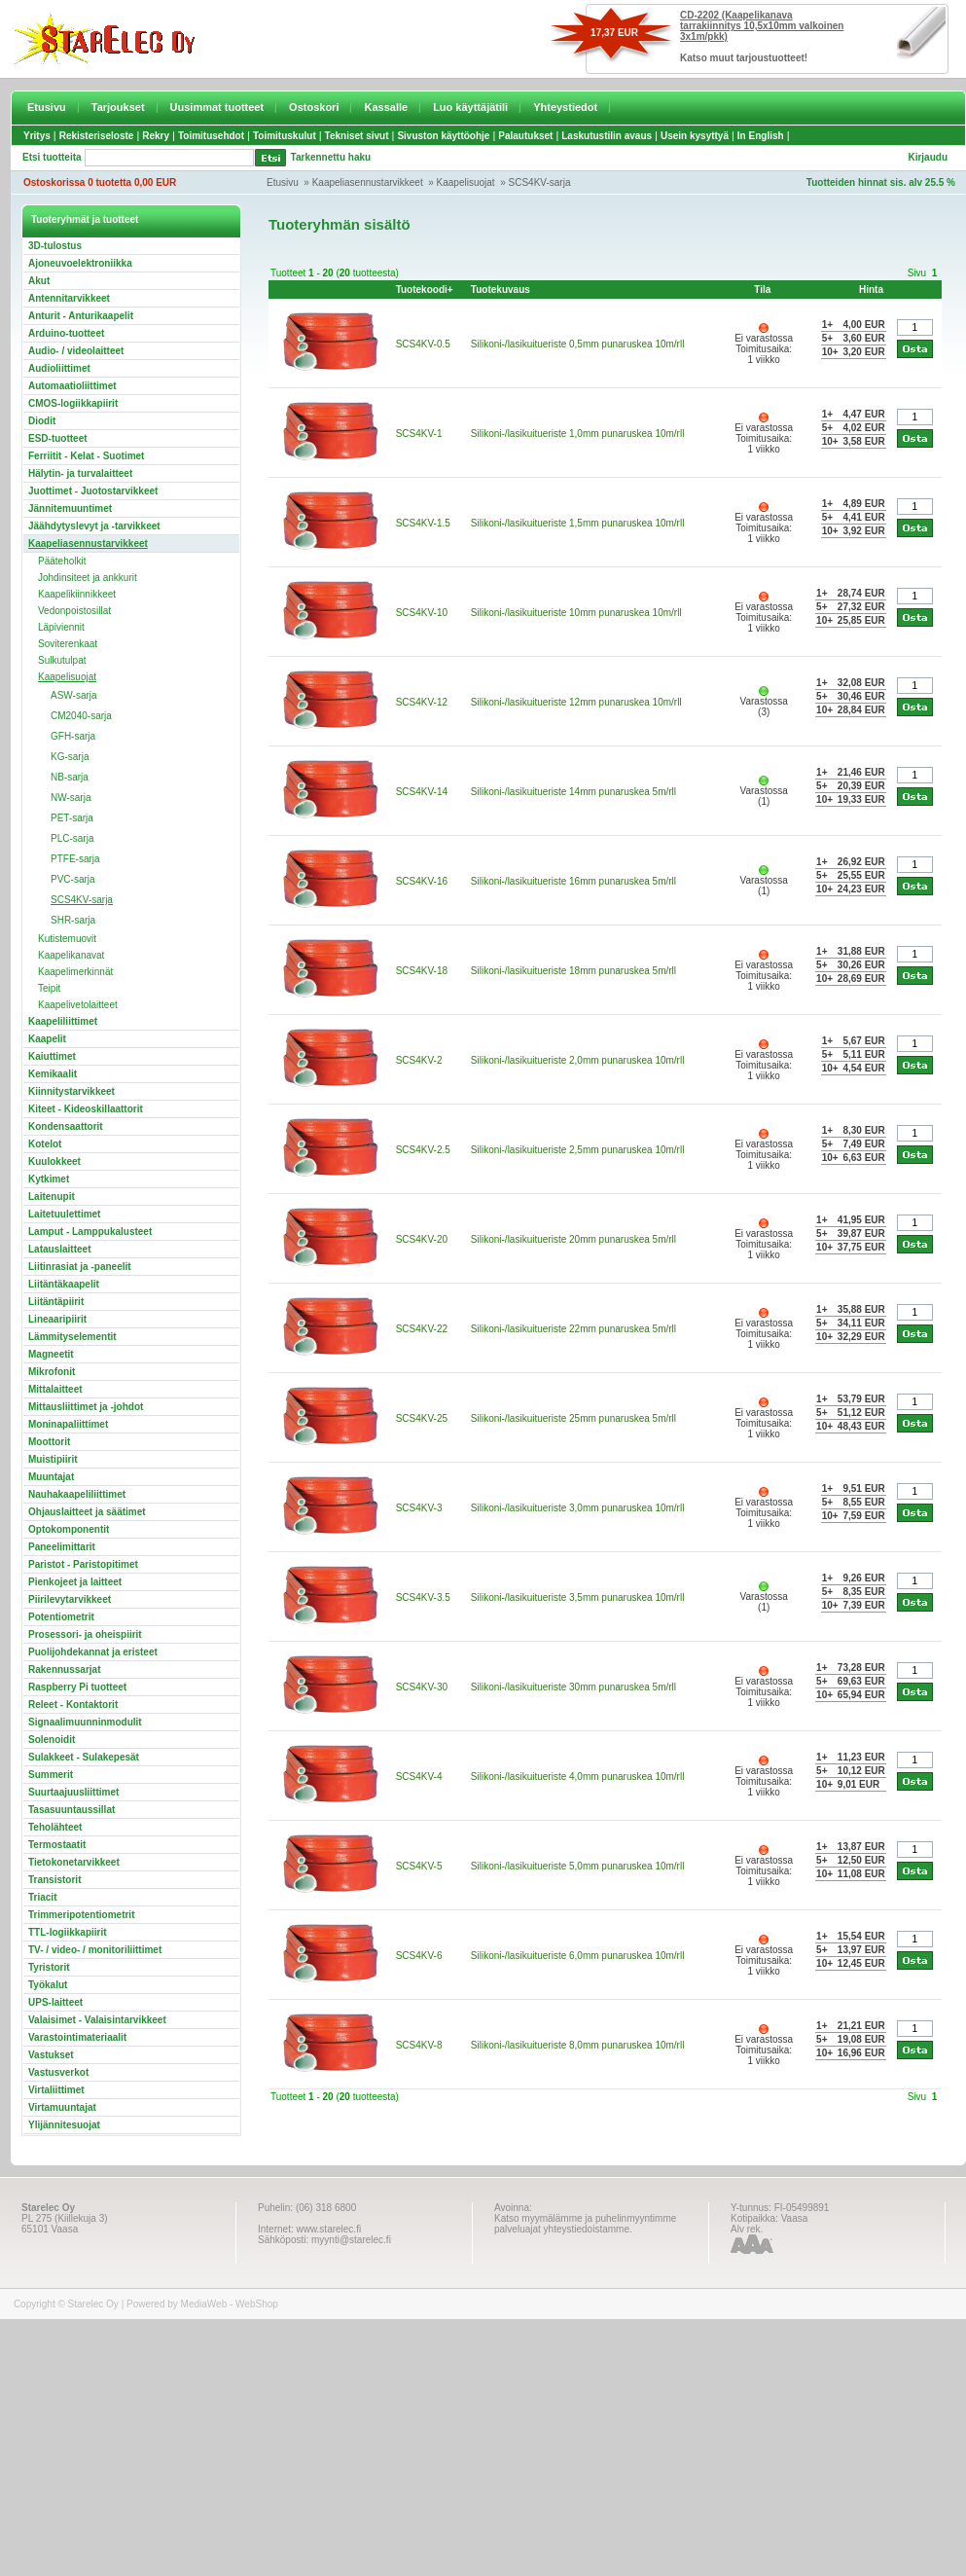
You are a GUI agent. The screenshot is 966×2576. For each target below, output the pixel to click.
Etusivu (46, 107)
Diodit (41, 421)
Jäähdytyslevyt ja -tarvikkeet (94, 526)
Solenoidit (51, 1739)
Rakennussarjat (64, 1669)
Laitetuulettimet (64, 1214)
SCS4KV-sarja (540, 182)
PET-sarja (72, 818)
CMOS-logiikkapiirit (73, 403)
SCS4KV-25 (421, 1418)
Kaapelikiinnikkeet (77, 594)
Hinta (871, 289)
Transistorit (54, 1879)
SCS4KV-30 (421, 1687)
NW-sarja (70, 797)
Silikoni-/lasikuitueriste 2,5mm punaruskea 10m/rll (578, 1149)
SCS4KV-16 (421, 881)
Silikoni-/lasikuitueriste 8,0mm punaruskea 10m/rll (578, 2045)
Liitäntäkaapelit (63, 1284)
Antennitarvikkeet (69, 298)
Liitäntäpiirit (56, 1301)
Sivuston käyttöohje (443, 135)
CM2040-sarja (81, 715)
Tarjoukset (118, 107)
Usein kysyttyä (695, 135)
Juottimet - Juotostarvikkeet (93, 491)
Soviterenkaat (67, 643)
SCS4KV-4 (419, 1776)
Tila (762, 289)
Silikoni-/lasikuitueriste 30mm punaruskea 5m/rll (573, 1687)
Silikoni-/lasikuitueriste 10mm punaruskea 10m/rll (576, 612)
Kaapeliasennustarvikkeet (367, 182)
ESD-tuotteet (58, 438)
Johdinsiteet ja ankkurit (87, 577)
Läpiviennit (61, 627)
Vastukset (51, 2055)
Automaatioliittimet (72, 386)
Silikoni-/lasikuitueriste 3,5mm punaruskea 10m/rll (578, 1597)
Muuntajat (51, 1476)
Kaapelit (47, 1039)
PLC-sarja (72, 838)
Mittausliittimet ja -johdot (85, 1406)
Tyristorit (49, 1967)
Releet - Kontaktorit (73, 1704)
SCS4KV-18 (421, 970)
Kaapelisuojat (466, 182)
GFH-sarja (73, 736)
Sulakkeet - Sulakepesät (83, 1757)
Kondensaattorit (65, 1126)
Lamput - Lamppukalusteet (90, 1231)
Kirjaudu (928, 157)
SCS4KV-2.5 (423, 1149)
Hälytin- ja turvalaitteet (80, 473)
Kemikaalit (52, 1074)
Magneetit (51, 1354)
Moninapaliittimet (68, 1424)
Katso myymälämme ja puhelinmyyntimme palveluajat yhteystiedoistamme (585, 2223)
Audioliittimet (59, 368)
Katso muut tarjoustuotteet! (743, 58)
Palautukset (525, 135)
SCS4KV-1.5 (423, 523)
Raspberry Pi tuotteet (77, 1687)
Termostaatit (57, 1844)
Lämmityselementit (72, 1336)
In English (760, 135)
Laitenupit (51, 1196)
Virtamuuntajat (62, 2107)
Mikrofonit (51, 1371)
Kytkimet (48, 1179)
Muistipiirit (53, 1459)
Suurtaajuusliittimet (73, 1792)
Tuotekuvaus (500, 289)
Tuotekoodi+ (424, 289)
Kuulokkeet (54, 1161)
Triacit (42, 1897)
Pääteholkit (62, 561)
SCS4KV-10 (421, 612)
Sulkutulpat (62, 660)
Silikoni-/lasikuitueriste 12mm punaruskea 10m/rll (576, 702)
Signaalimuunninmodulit (85, 1722)
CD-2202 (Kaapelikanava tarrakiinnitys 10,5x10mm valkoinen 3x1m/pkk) (761, 26)
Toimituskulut (284, 135)
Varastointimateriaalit (77, 2037)
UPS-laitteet (55, 2002)
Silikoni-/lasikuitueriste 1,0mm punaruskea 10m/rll (578, 433)
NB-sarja (70, 777)
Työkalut (47, 1984)
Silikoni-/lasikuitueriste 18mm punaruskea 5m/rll (573, 970)
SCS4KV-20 (421, 1239)
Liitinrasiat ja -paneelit (79, 1266)
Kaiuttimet (52, 1056)
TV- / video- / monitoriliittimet (94, 1949)
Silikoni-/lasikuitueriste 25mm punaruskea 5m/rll (573, 1418)
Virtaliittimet (56, 2090)
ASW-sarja (74, 695)
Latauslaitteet (59, 1249)
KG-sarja (70, 756)
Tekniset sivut (357, 135)
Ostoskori (314, 107)
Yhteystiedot (565, 107)
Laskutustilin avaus (606, 135)
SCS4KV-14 (421, 791)
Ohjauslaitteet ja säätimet (87, 1511)
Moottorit (49, 1441)
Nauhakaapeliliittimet (76, 1494)
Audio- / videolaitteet (76, 350)
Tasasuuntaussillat (71, 1809)
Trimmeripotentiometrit (81, 1914)
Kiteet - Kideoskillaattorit (85, 1109)
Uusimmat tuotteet (217, 107)
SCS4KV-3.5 (423, 1597)
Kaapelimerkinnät (75, 971)
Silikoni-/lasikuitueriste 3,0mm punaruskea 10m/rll (578, 1508)
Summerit (50, 1774)
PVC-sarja (73, 879)
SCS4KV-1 (419, 433)
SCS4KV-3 (419, 1508)
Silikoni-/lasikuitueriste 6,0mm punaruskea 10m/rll (578, 1955)
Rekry (155, 135)
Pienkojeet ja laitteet (75, 1582)
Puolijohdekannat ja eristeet (93, 1652)
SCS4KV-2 (419, 1060)
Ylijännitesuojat (64, 2125)
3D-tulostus (55, 245)
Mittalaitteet (55, 1389)
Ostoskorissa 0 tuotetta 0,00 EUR (99, 182)
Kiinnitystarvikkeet (71, 1091)
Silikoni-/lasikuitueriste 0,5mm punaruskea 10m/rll (578, 344)
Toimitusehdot (211, 135)
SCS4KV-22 (421, 1329)
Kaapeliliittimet (62, 1021)
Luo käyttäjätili (470, 107)
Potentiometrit (61, 1617)
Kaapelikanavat (71, 955)
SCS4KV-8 (419, 2045)
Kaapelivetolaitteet (78, 1004)
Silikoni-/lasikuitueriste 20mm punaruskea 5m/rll (573, 1239)
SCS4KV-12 (421, 702)
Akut (39, 280)
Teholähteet (55, 1827)
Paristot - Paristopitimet (83, 1564)
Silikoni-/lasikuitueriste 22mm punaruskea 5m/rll (573, 1329)
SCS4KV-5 (419, 1866)
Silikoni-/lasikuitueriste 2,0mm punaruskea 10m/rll (578, 1060)
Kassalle (386, 107)
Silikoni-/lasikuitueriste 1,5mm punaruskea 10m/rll (578, 523)
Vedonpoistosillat (74, 610)
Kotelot (44, 1144)
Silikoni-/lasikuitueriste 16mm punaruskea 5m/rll (573, 881)
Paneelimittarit (61, 1547)
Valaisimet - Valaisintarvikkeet (97, 2019)
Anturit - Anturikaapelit (80, 315)
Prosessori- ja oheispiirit (85, 1634)
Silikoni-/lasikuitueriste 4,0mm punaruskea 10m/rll (578, 1776)
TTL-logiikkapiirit (67, 1932)
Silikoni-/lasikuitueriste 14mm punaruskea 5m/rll (573, 791)
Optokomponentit (68, 1529)
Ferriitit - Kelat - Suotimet (86, 456)
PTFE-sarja (75, 858)
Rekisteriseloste (96, 135)
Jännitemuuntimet (70, 508)
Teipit (49, 988)
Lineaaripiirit (57, 1319)
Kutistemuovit (67, 938)
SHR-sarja (73, 920)
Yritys (37, 135)
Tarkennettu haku (331, 157)
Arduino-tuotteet (66, 333)
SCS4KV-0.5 (423, 344)
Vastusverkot (58, 2072)
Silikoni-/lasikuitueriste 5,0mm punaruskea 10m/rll (578, 1866)
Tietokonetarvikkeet (74, 1862)
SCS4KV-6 (419, 1955)
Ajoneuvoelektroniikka (80, 263)
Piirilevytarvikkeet (69, 1599)
